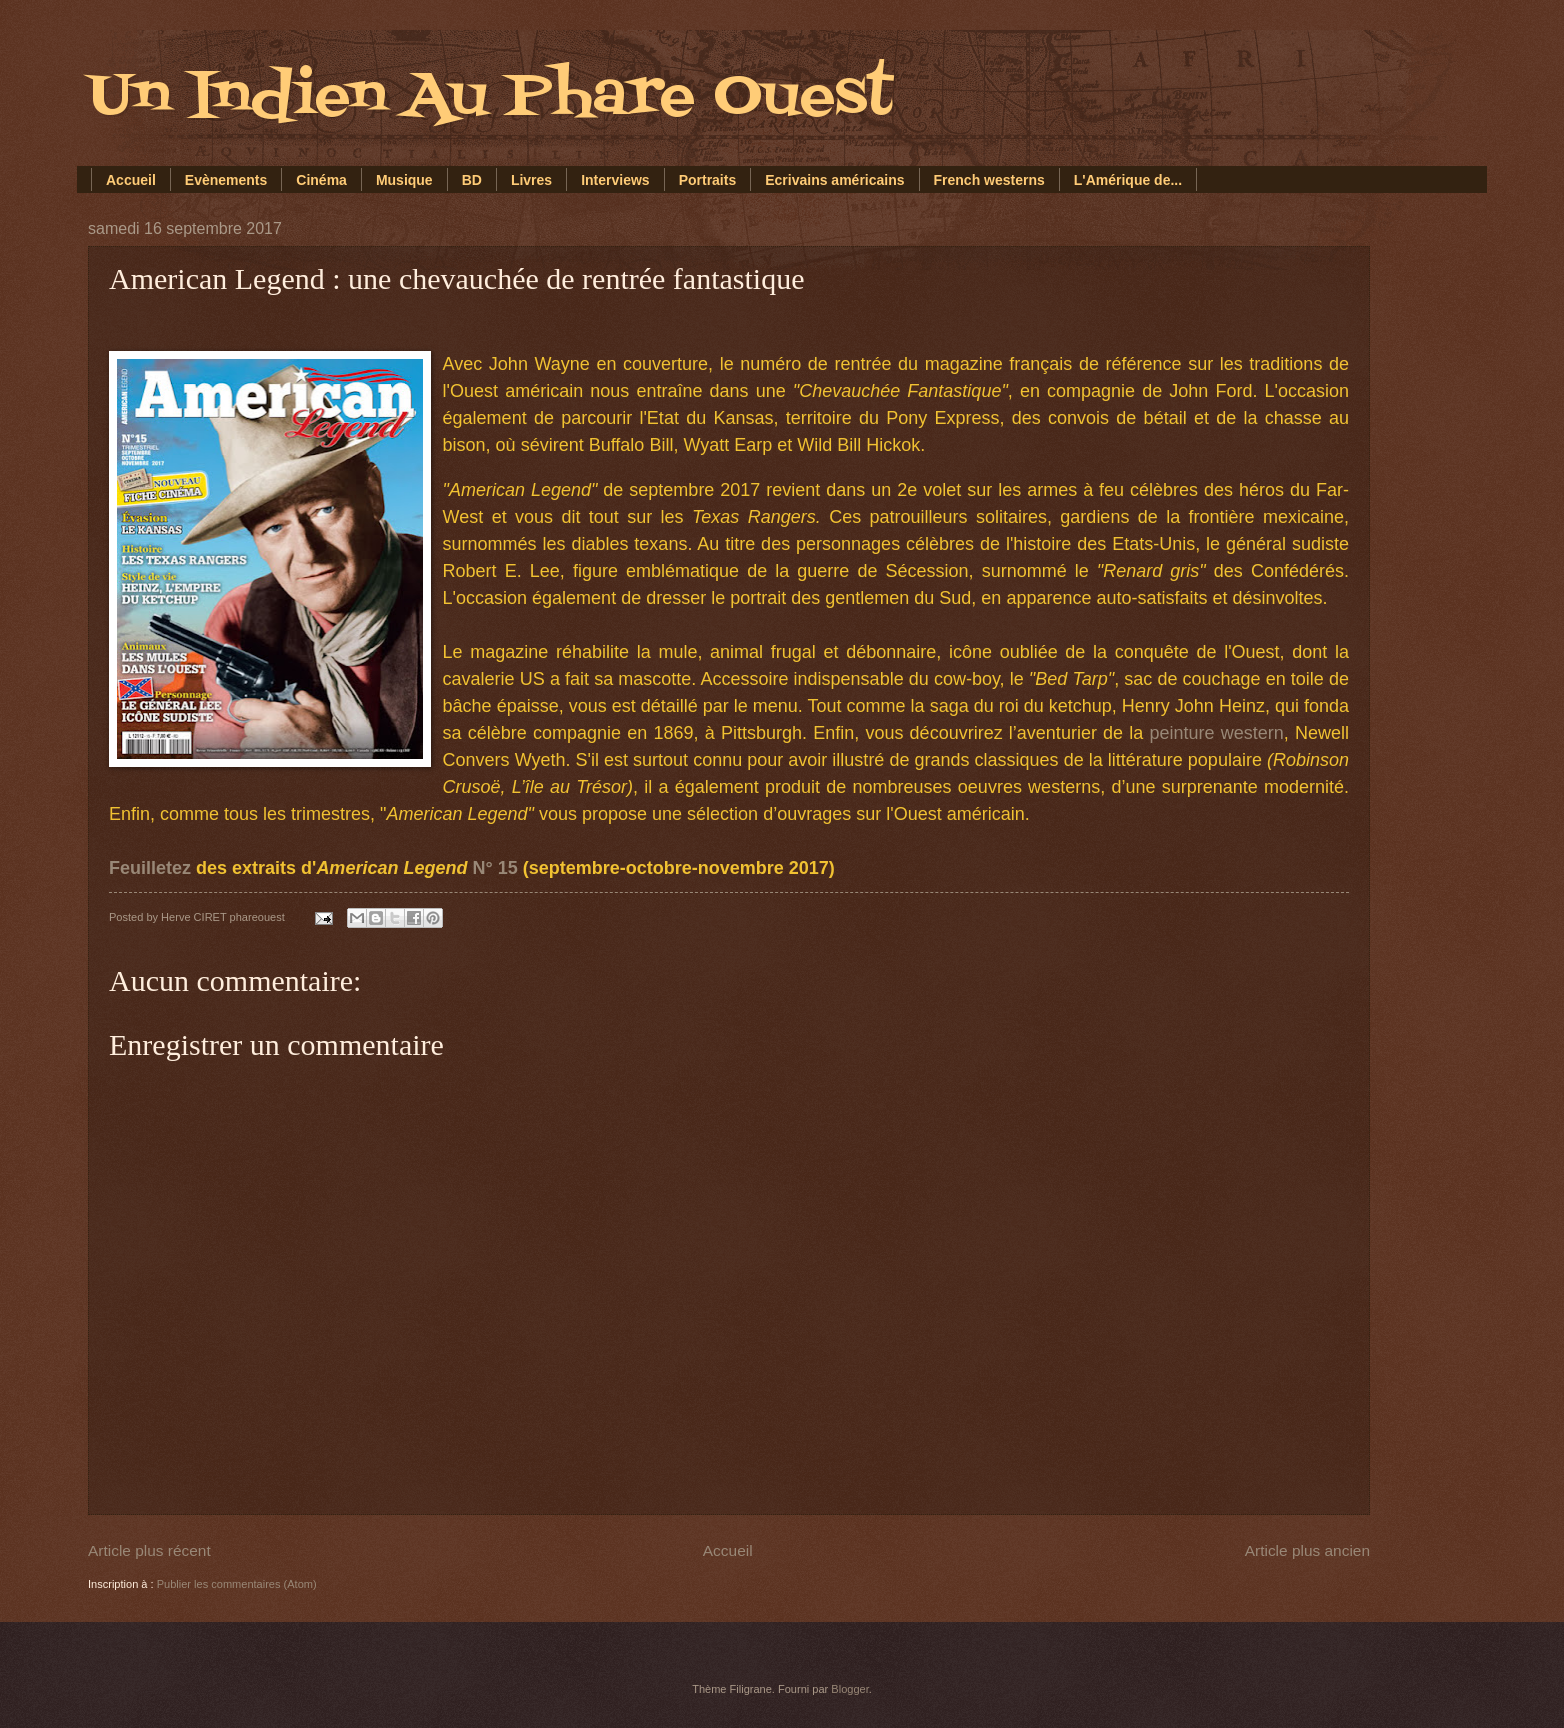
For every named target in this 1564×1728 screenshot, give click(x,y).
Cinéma (321, 180)
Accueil (131, 180)
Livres (531, 180)
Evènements (226, 180)
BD (472, 180)
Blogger (849, 1689)
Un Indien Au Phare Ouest (490, 97)
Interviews (615, 180)
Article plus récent (149, 1550)
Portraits (708, 180)
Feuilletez (150, 868)
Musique (404, 180)
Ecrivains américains (834, 180)
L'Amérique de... (1128, 180)
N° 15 (494, 868)
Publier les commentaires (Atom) (237, 1584)
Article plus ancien (1307, 1550)
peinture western (1217, 733)
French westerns (989, 180)
